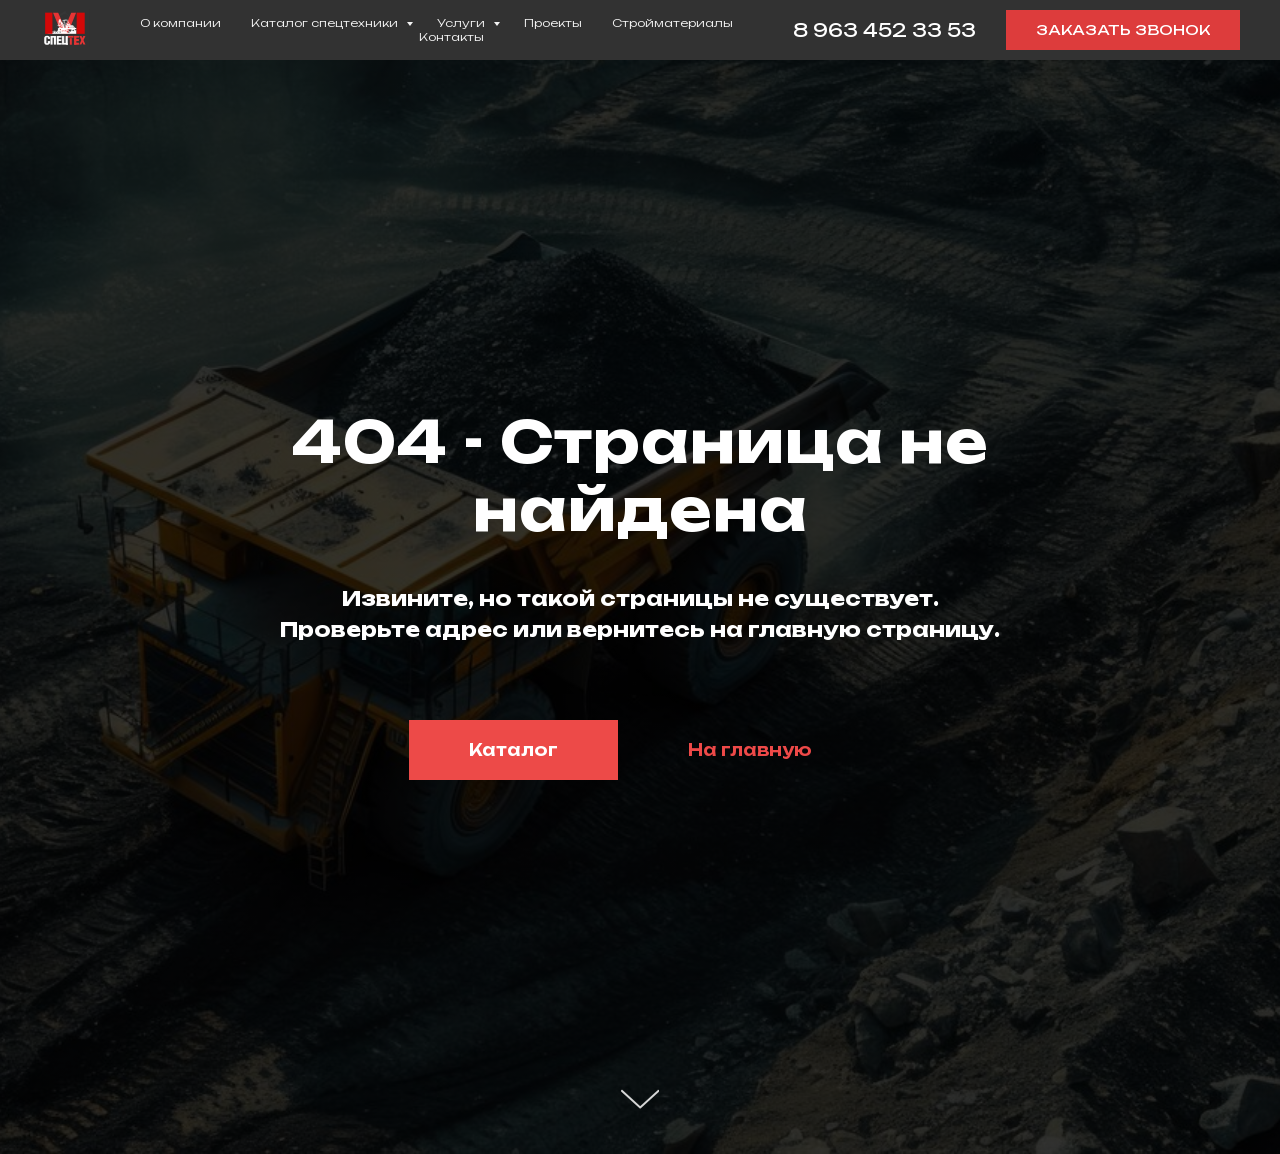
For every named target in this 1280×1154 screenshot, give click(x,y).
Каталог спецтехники (326, 23)
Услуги (462, 23)
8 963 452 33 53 (884, 30)
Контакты (451, 37)
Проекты (553, 23)
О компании (180, 23)
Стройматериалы (672, 23)
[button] (1123, 30)
